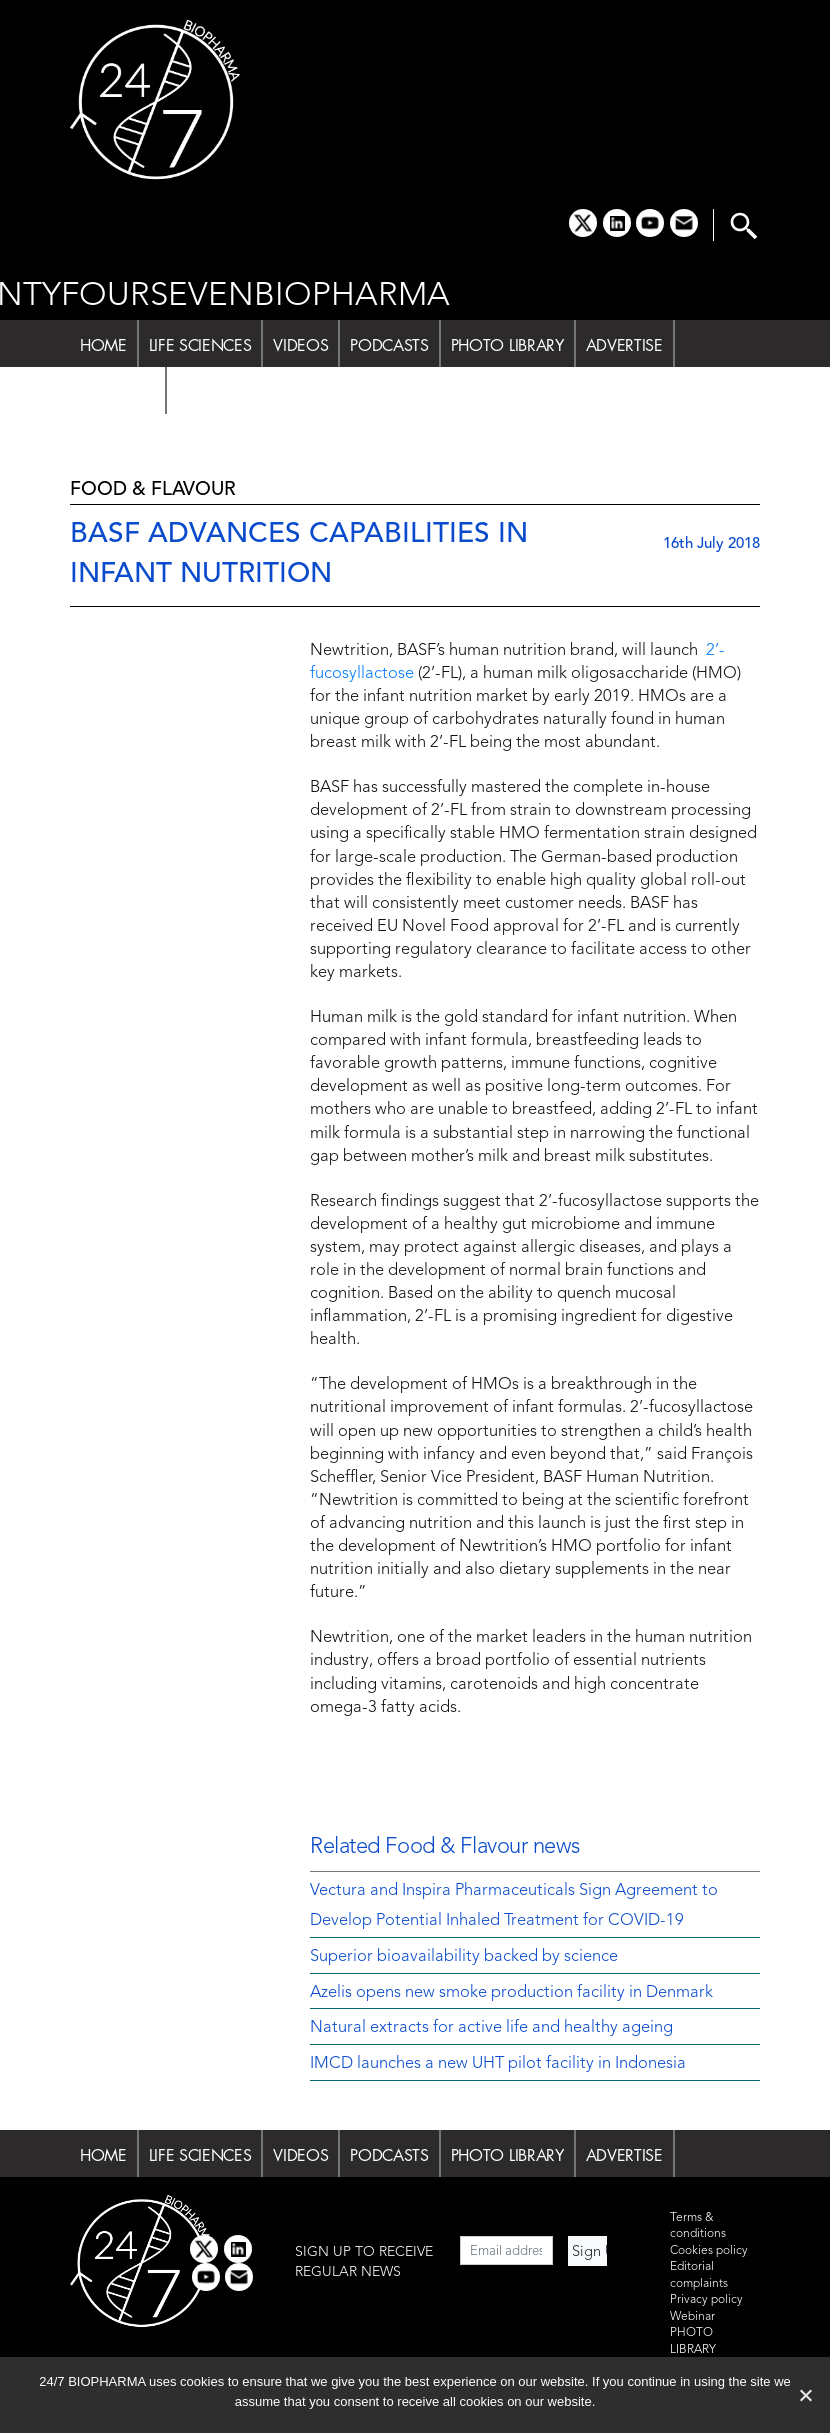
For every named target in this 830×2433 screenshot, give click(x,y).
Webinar (692, 2317)
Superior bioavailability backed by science (464, 1957)
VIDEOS (300, 345)
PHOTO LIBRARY (507, 345)
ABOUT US (117, 392)
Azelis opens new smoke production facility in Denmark (511, 1993)
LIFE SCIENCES (200, 345)
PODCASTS (389, 345)
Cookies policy (709, 2251)
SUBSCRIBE (215, 392)
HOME (103, 345)
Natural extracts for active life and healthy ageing (491, 2028)
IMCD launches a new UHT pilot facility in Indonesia (498, 2064)
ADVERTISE (624, 345)
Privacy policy (706, 2300)
